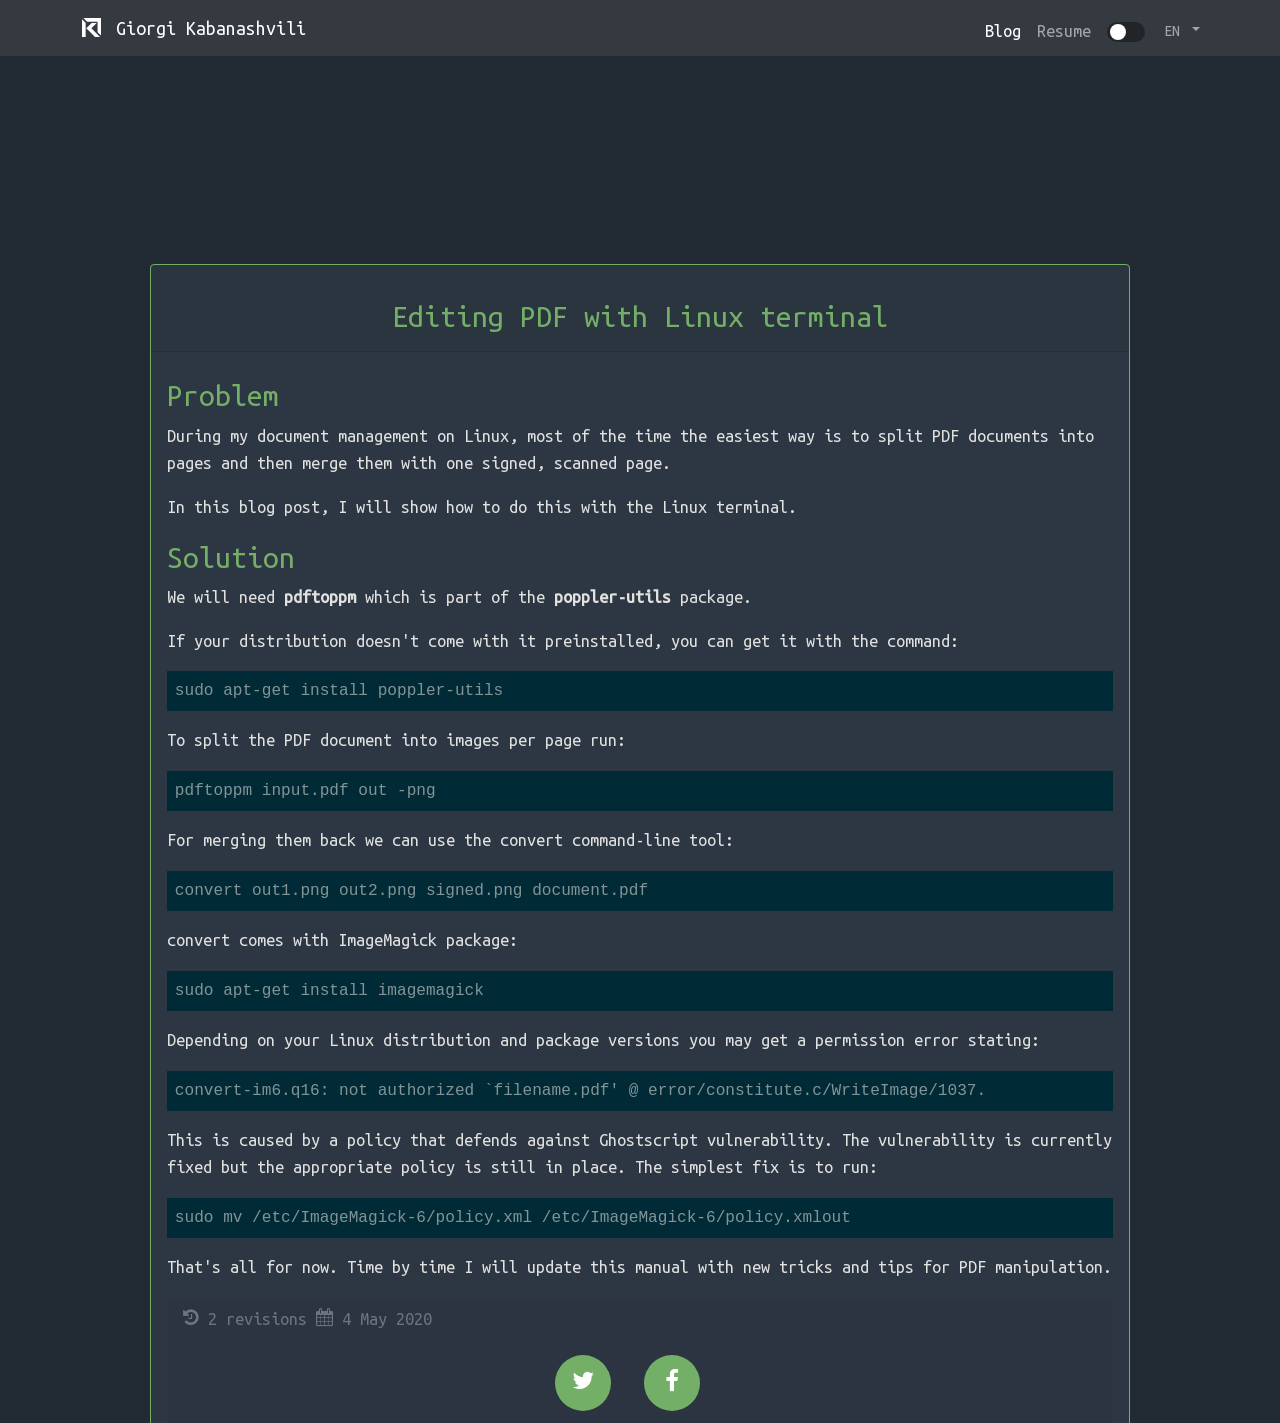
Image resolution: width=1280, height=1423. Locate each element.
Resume (1064, 31)
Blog (1003, 31)
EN (1176, 31)
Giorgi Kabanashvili (194, 29)
